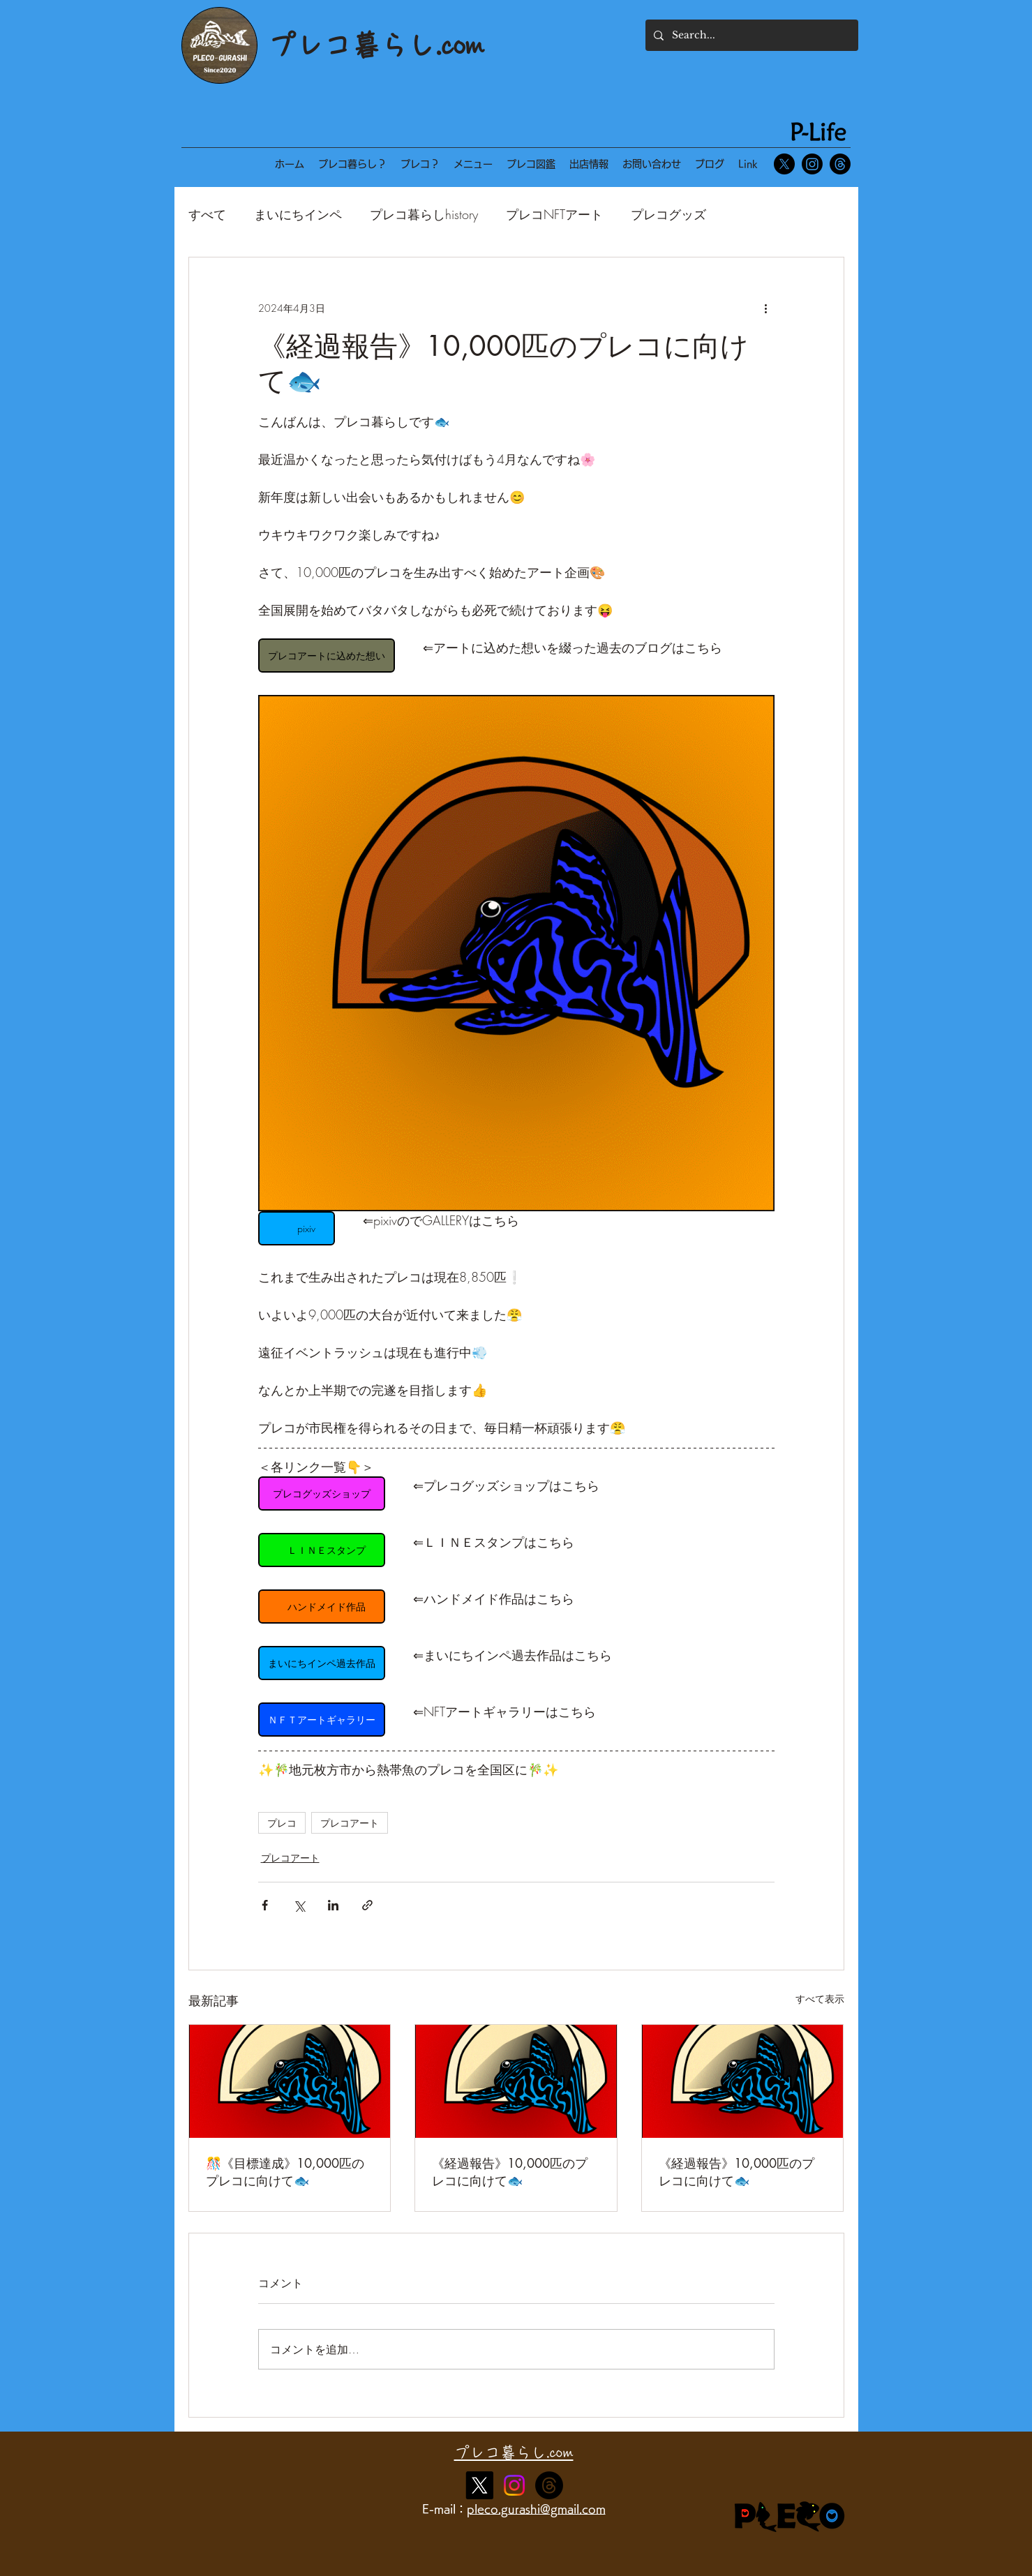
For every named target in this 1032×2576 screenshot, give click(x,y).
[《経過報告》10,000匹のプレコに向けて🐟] (516, 2081)
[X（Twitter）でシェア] (299, 1905)
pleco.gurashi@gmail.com (536, 2509)
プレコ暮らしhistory (424, 214)
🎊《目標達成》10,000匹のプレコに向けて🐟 (285, 2172)
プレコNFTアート (554, 214)
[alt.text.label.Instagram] (549, 2485)
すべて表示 (819, 1998)
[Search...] (750, 35)
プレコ (282, 1822)
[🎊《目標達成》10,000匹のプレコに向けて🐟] (290, 2081)
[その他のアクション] (766, 307)
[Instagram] (812, 163)
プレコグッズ (668, 214)
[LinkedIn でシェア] (333, 1905)
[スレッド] (840, 163)
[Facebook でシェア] (264, 1905)
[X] (784, 163)
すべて (207, 214)
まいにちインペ (298, 214)
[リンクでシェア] (367, 1905)
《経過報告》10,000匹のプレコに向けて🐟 (510, 2172)
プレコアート (349, 1822)
